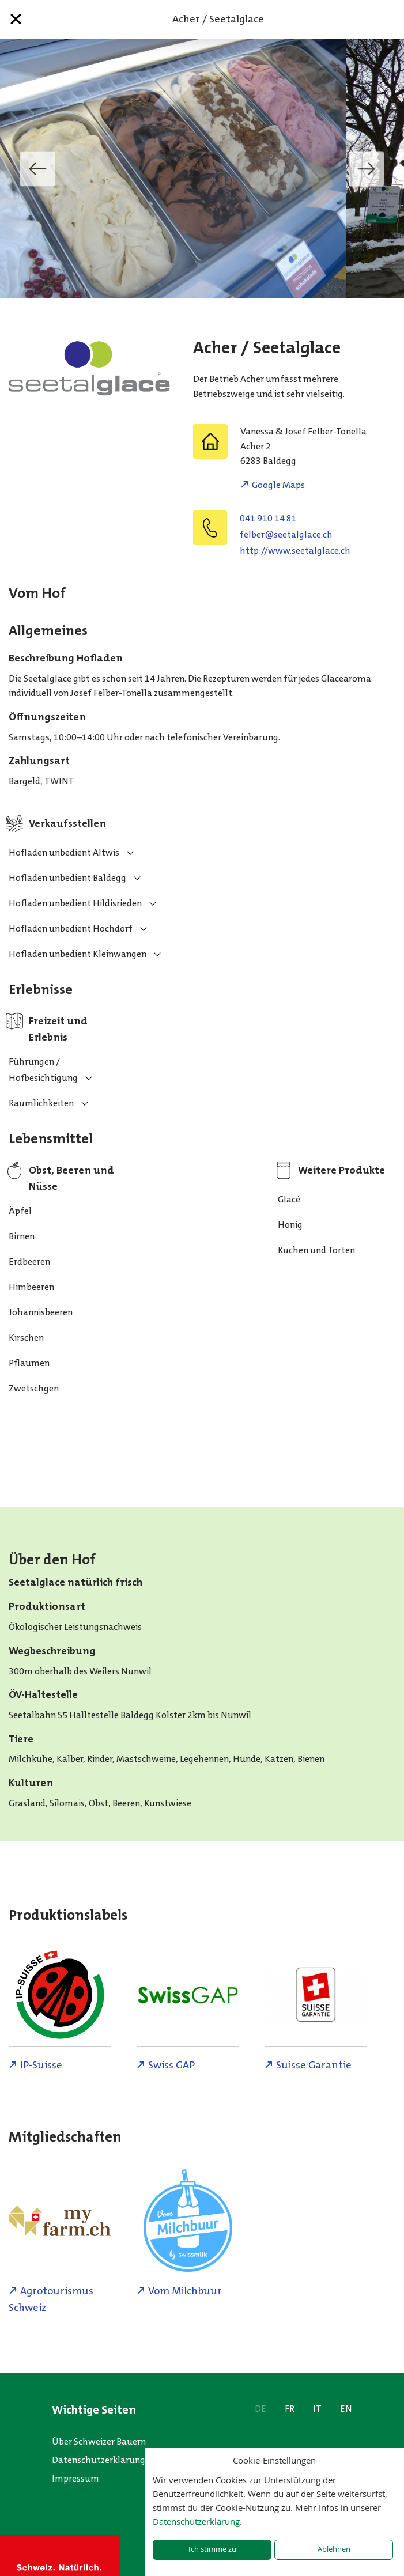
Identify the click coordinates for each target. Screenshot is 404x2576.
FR (289, 2409)
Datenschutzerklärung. (197, 2521)
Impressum (75, 2478)
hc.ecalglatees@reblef (286, 534)
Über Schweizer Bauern (99, 2441)
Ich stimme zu (212, 2549)
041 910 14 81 (268, 518)
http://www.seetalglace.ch (295, 550)
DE (260, 2409)
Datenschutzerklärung (98, 2460)
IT (317, 2409)
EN (346, 2409)
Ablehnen (334, 2549)
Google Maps (278, 485)
